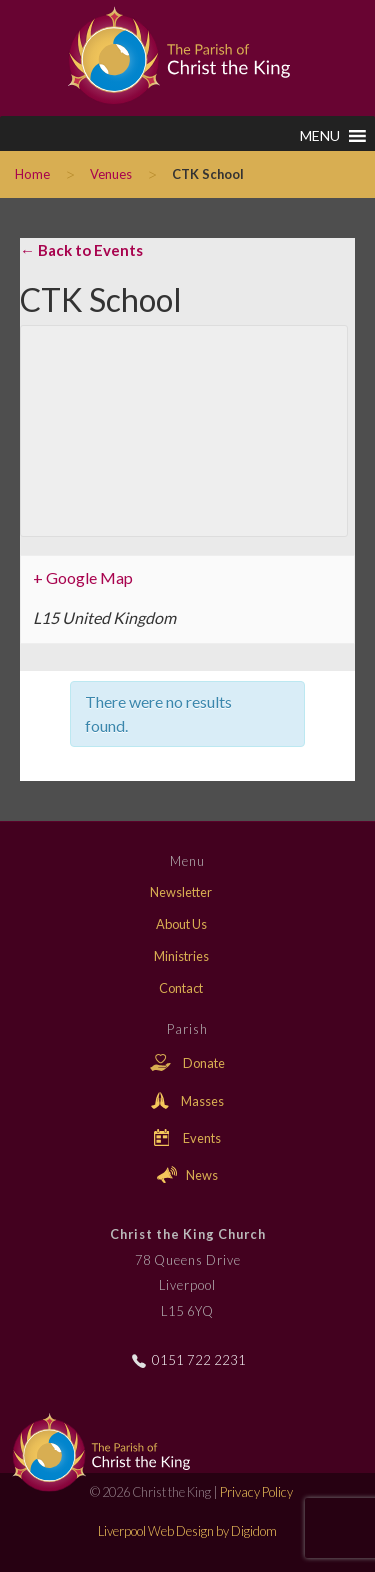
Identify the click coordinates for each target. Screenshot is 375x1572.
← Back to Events (81, 250)
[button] (320, 136)
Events (188, 1138)
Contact (181, 988)
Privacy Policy (256, 1492)
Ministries (181, 956)
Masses (187, 1101)
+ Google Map (83, 577)
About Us (181, 924)
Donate (187, 1063)
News (187, 1175)
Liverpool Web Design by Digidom (187, 1531)
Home (32, 174)
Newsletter (181, 892)
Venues (111, 174)
